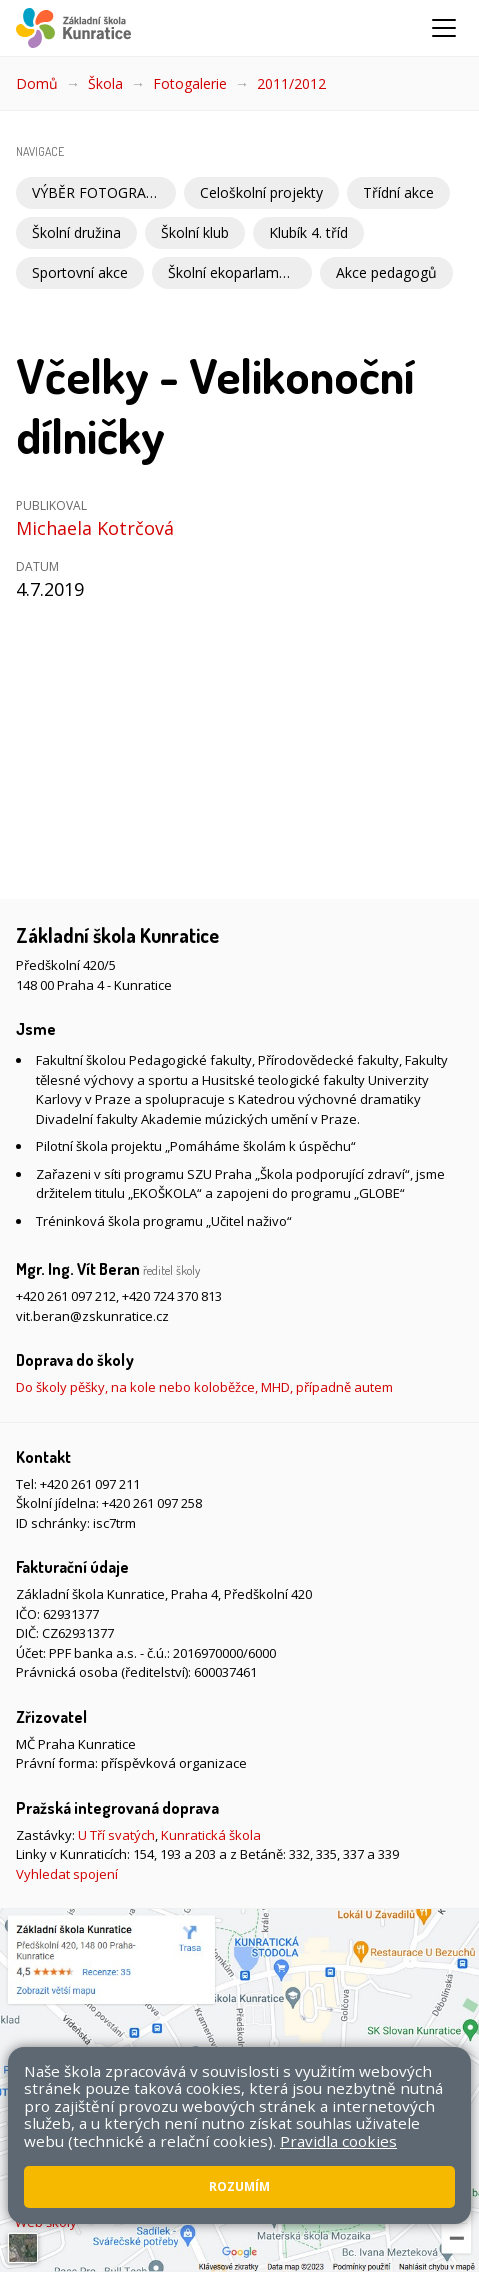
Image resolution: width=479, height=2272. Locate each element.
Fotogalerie (190, 83)
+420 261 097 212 (66, 1296)
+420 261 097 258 (152, 1503)
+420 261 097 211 (90, 1484)
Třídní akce (398, 192)
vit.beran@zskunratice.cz (92, 1316)
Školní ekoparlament (234, 272)
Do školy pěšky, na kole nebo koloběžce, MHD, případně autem (204, 1387)
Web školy (46, 2222)
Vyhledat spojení (67, 1874)
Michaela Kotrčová (95, 528)
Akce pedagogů (386, 272)
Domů (37, 83)
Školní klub (195, 232)
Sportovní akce (80, 272)
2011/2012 (291, 83)
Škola (105, 83)
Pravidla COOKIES (211, 2195)
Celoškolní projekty (261, 192)
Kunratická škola (211, 1835)
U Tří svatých (116, 1835)
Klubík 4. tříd (308, 232)
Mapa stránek (412, 2175)
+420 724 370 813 (172, 1296)
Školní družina (76, 232)
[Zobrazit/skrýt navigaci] (444, 28)
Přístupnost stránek (85, 2195)
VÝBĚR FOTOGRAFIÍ (97, 192)
